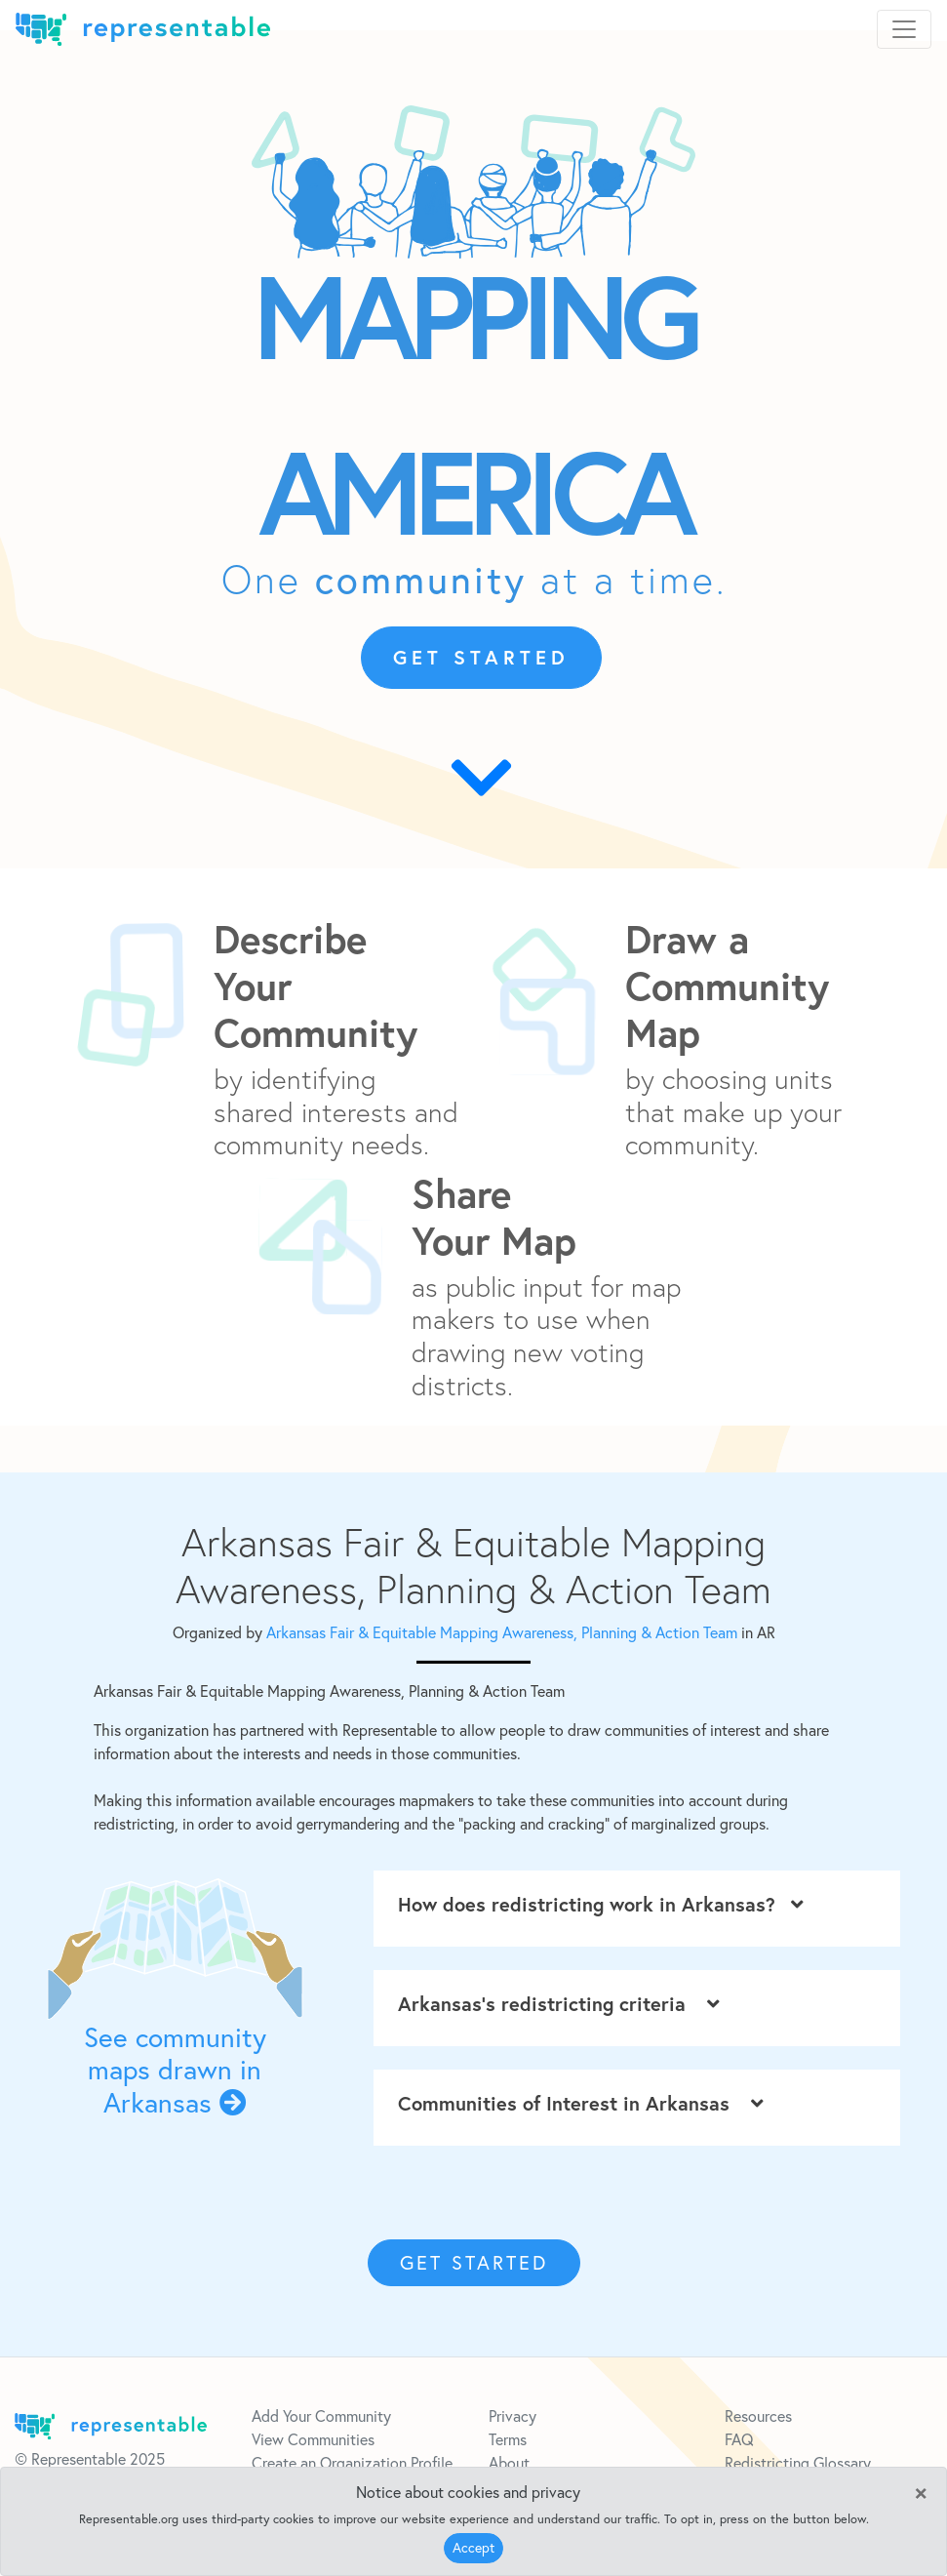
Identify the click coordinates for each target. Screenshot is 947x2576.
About (509, 2463)
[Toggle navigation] (904, 29)
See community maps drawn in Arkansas (175, 2069)
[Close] (921, 2491)
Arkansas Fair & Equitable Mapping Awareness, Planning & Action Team (503, 1632)
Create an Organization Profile (352, 2463)
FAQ (739, 2439)
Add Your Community (321, 2416)
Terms (508, 2439)
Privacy (512, 2416)
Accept (473, 2547)
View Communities (313, 2439)
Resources (758, 2416)
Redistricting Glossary (798, 2463)
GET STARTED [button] (481, 657)
